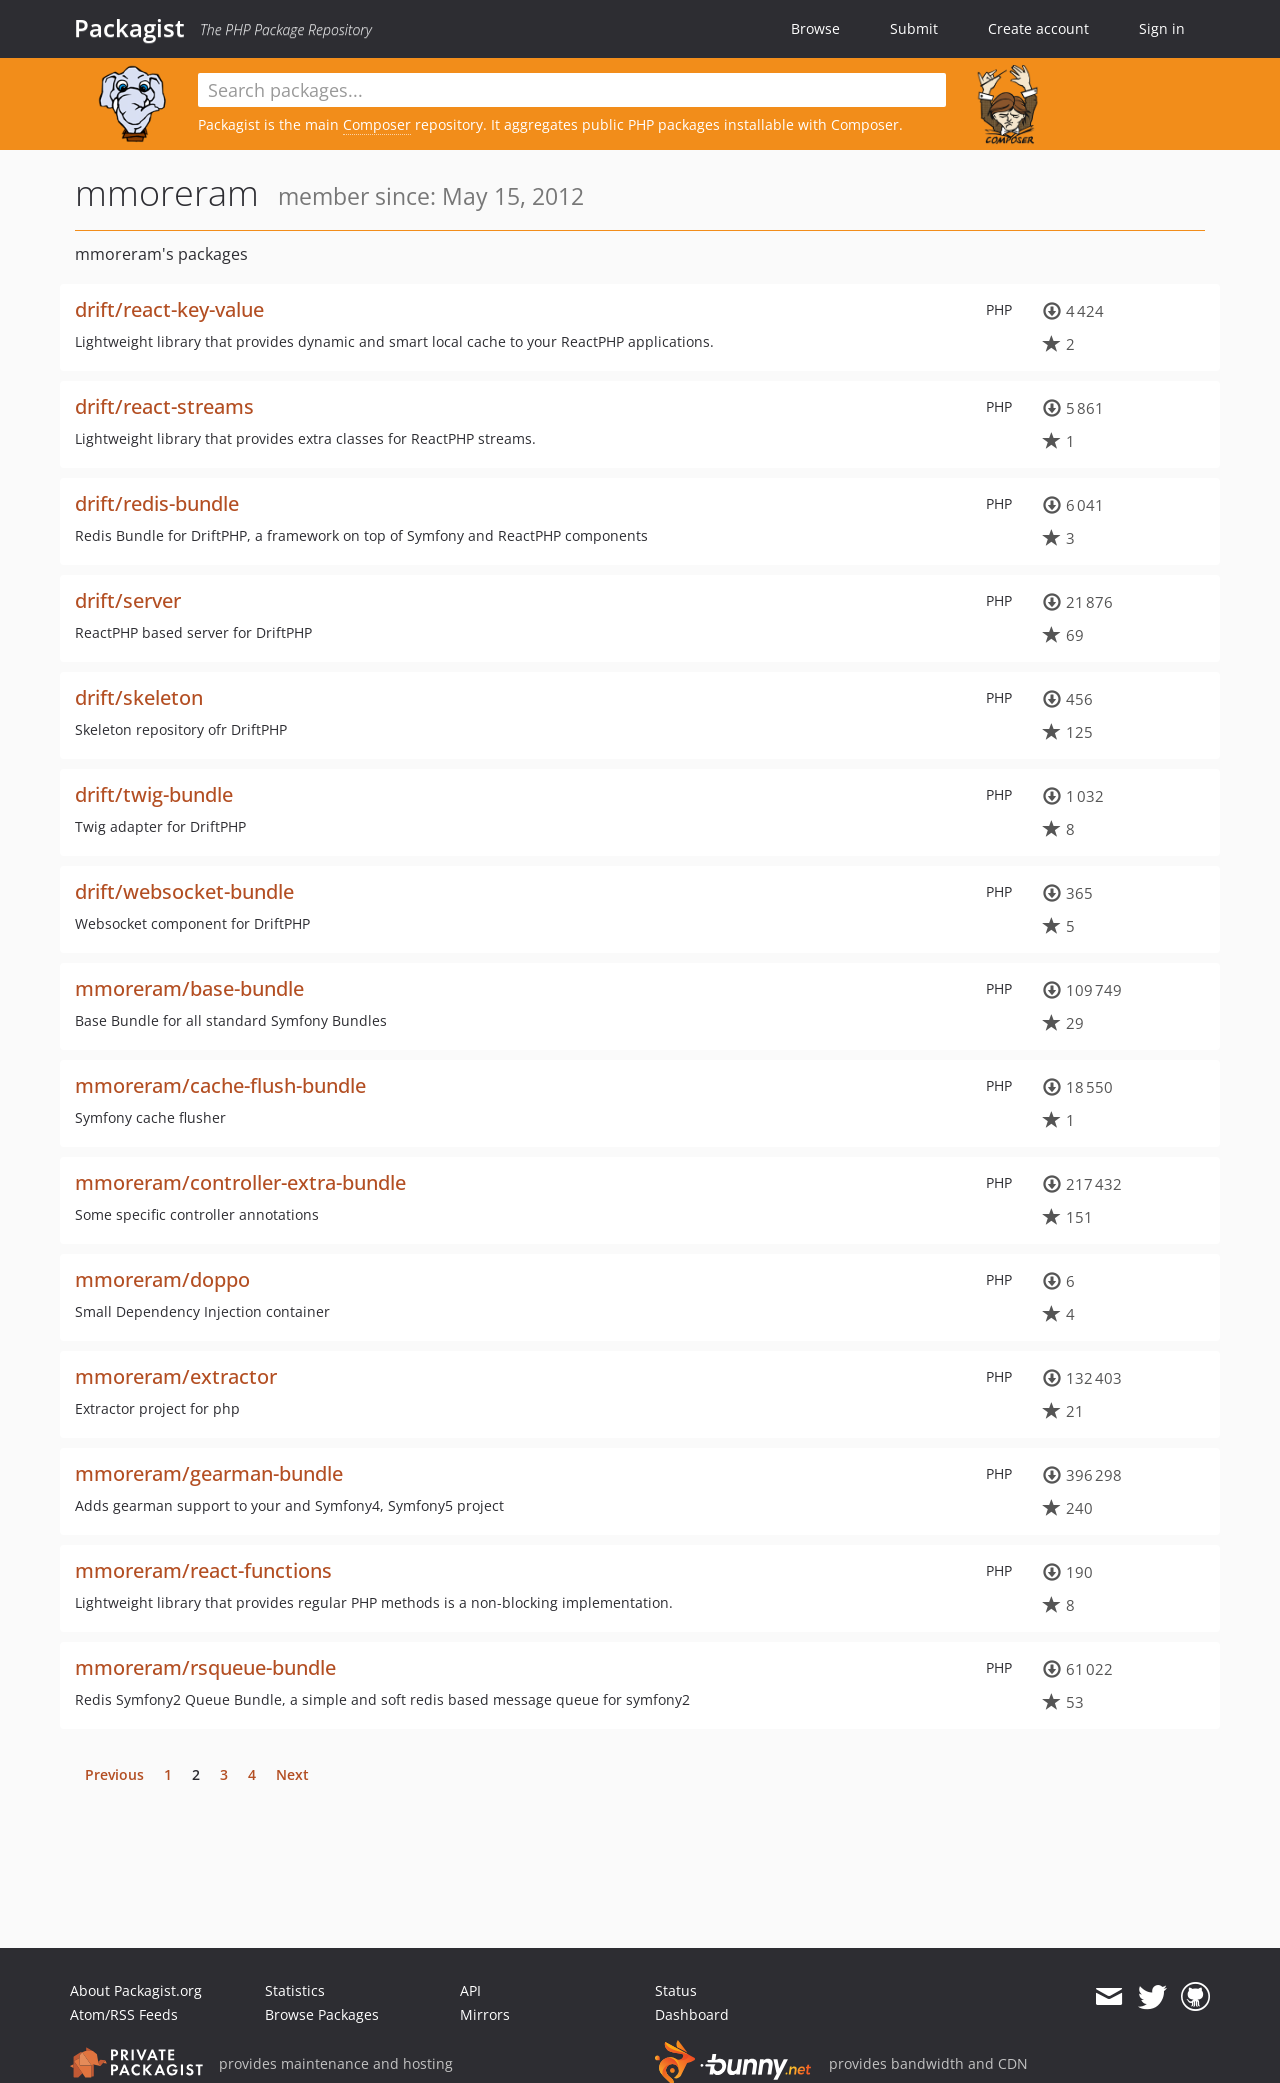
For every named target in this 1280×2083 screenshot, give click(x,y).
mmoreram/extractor (176, 1376)
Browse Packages (322, 2014)
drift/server (128, 600)
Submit (914, 28)
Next (292, 1774)
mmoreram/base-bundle (189, 988)
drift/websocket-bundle (184, 891)
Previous (114, 1774)
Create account (1038, 28)
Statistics (295, 1990)
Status (676, 1990)
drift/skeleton (139, 697)
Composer (377, 124)
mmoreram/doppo (162, 1279)
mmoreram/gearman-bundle (209, 1473)
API (470, 1990)
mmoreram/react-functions (203, 1570)
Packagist (129, 28)
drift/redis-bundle (157, 503)
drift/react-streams (164, 406)
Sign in (1162, 28)
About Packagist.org (136, 1990)
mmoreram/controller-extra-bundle (240, 1182)
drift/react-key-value (169, 309)
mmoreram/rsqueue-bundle (205, 1667)
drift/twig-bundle (154, 794)
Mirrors (485, 2014)
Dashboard (692, 2014)
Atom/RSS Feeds (124, 2014)
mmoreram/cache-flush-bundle (220, 1085)
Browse (815, 28)
